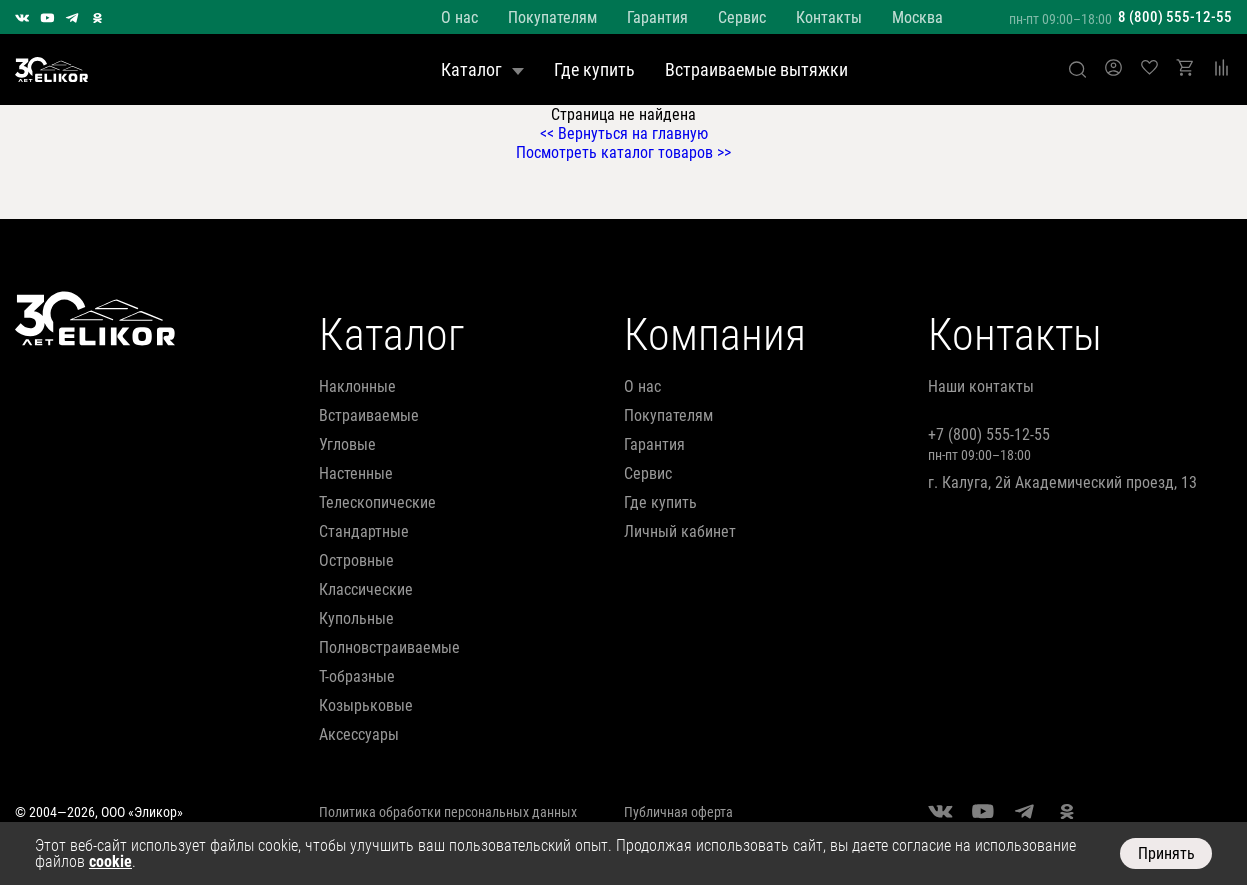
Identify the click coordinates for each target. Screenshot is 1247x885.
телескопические (377, 502)
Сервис (742, 17)
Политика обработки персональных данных (448, 812)
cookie (110, 861)
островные (356, 560)
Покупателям (552, 17)
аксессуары (359, 734)
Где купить (594, 69)
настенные (356, 473)
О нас (459, 17)
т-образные (357, 676)
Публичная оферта (678, 812)
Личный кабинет (680, 531)
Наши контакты (981, 386)
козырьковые (366, 705)
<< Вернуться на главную (624, 133)
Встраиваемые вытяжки (756, 69)
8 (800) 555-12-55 (1175, 17)
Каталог (482, 69)
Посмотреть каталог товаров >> (623, 152)
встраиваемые (369, 415)
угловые (347, 444)
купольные (356, 618)
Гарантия (657, 17)
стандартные (364, 531)
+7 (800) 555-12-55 (989, 434)
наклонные (357, 386)
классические (366, 589)
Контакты (829, 17)
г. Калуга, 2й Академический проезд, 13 (1062, 482)
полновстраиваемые (389, 647)
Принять (1166, 853)
